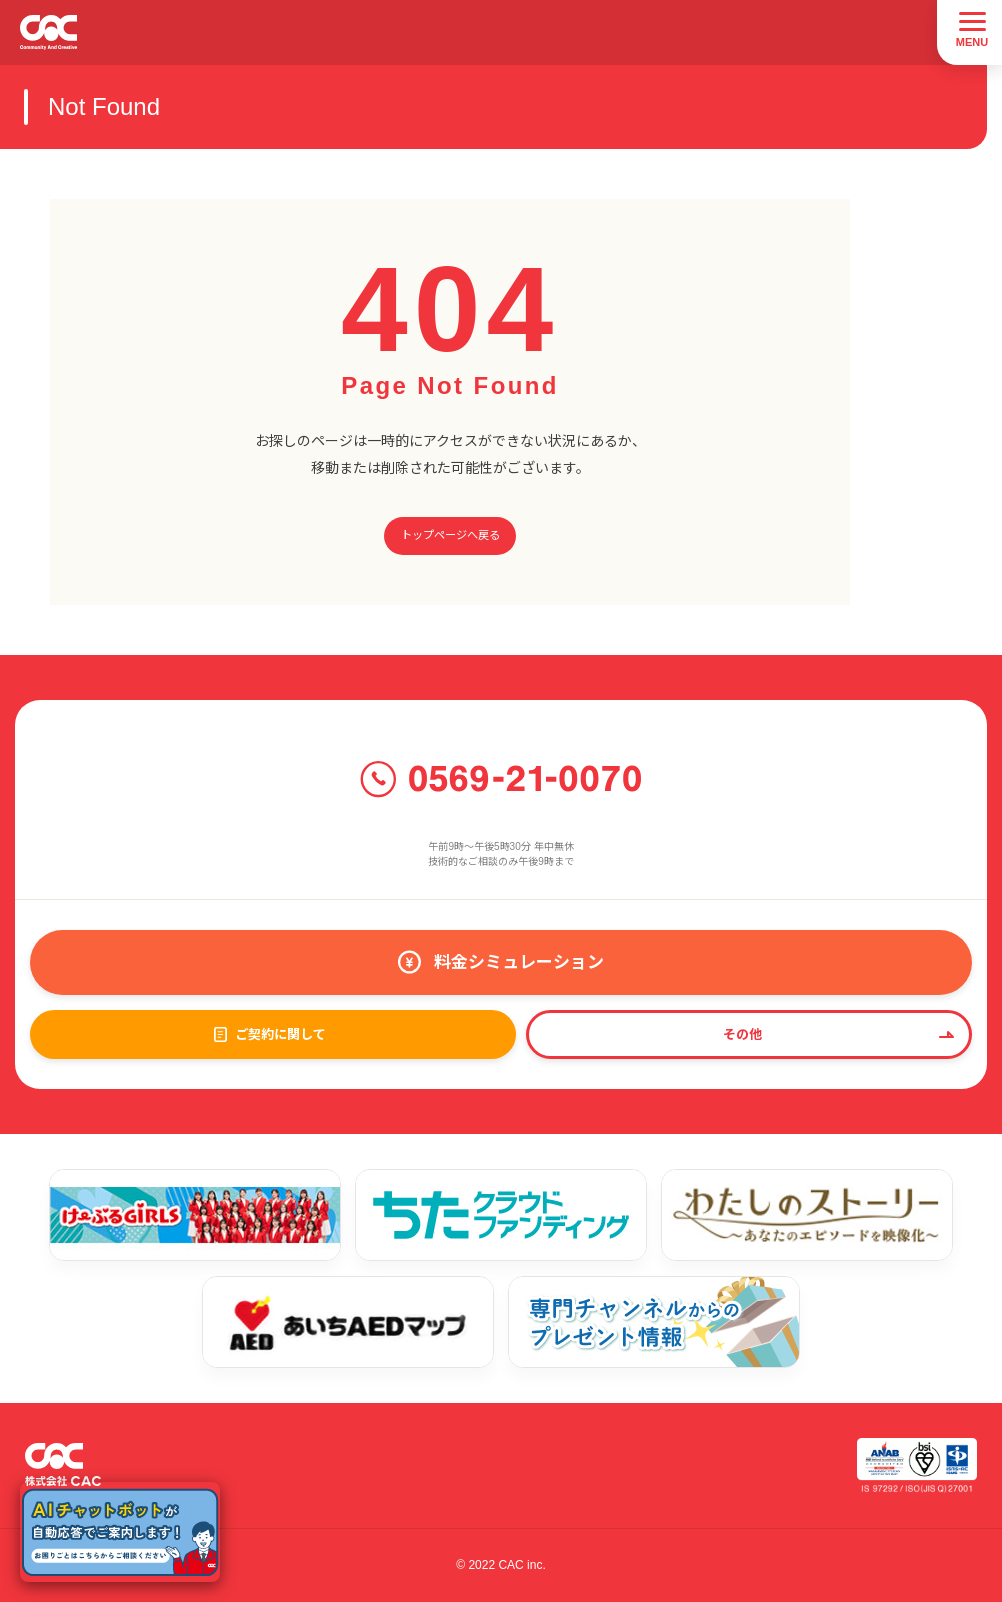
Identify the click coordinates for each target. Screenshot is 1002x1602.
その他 (742, 1034)
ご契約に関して (280, 1034)
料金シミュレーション (519, 962)
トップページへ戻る (450, 535)
